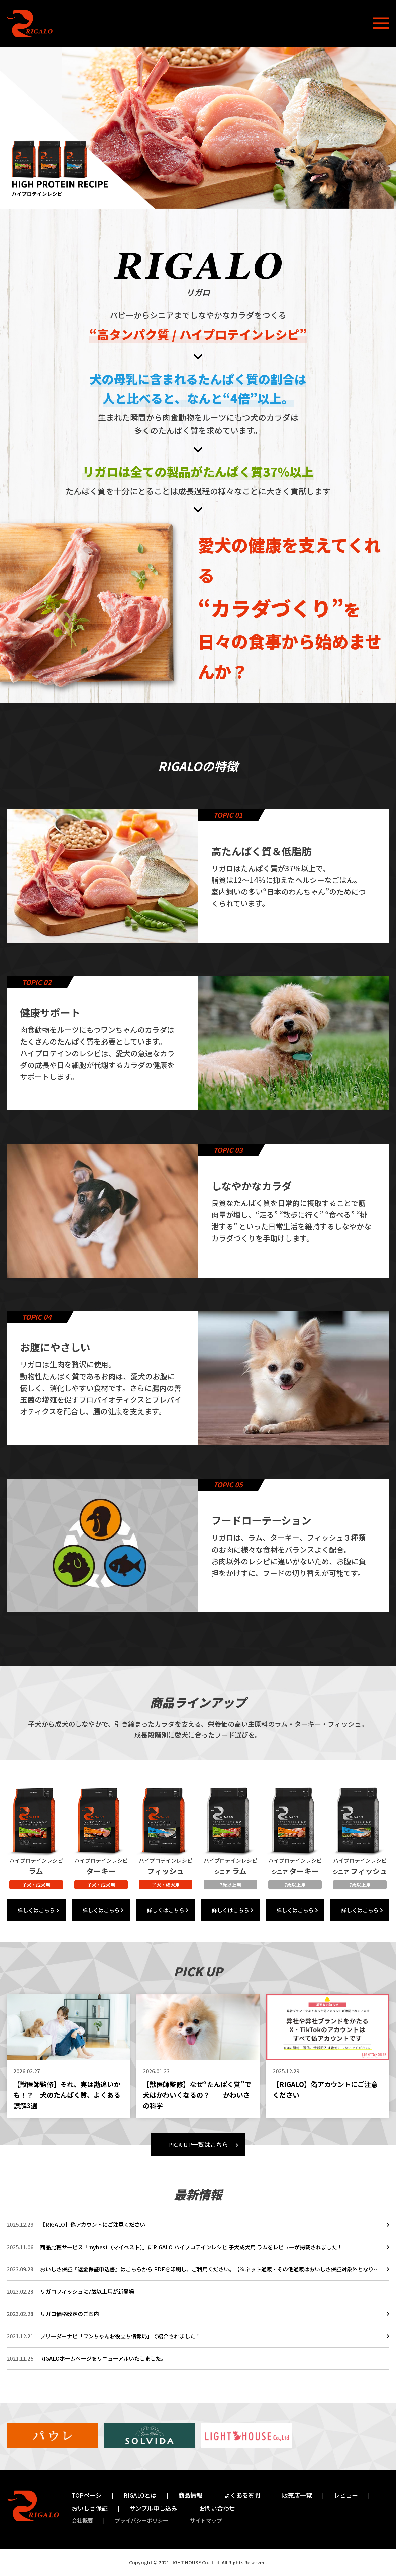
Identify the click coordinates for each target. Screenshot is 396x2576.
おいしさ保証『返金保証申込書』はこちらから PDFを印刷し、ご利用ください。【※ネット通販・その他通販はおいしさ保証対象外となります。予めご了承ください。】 (210, 2269)
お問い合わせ (217, 2508)
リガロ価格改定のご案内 (69, 2314)
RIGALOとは (140, 2495)
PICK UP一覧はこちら (198, 2144)
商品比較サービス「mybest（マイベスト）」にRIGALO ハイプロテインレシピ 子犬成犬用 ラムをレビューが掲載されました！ (191, 2247)
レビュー (346, 2495)
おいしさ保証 (90, 2508)
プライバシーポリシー (141, 2520)
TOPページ (87, 2495)
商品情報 (190, 2495)
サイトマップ (206, 2520)
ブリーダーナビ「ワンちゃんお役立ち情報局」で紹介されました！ (120, 2336)
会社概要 (82, 2520)
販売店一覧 (297, 2495)
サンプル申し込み (153, 2508)
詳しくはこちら (36, 1910)
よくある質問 (242, 2495)
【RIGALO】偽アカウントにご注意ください (92, 2224)
